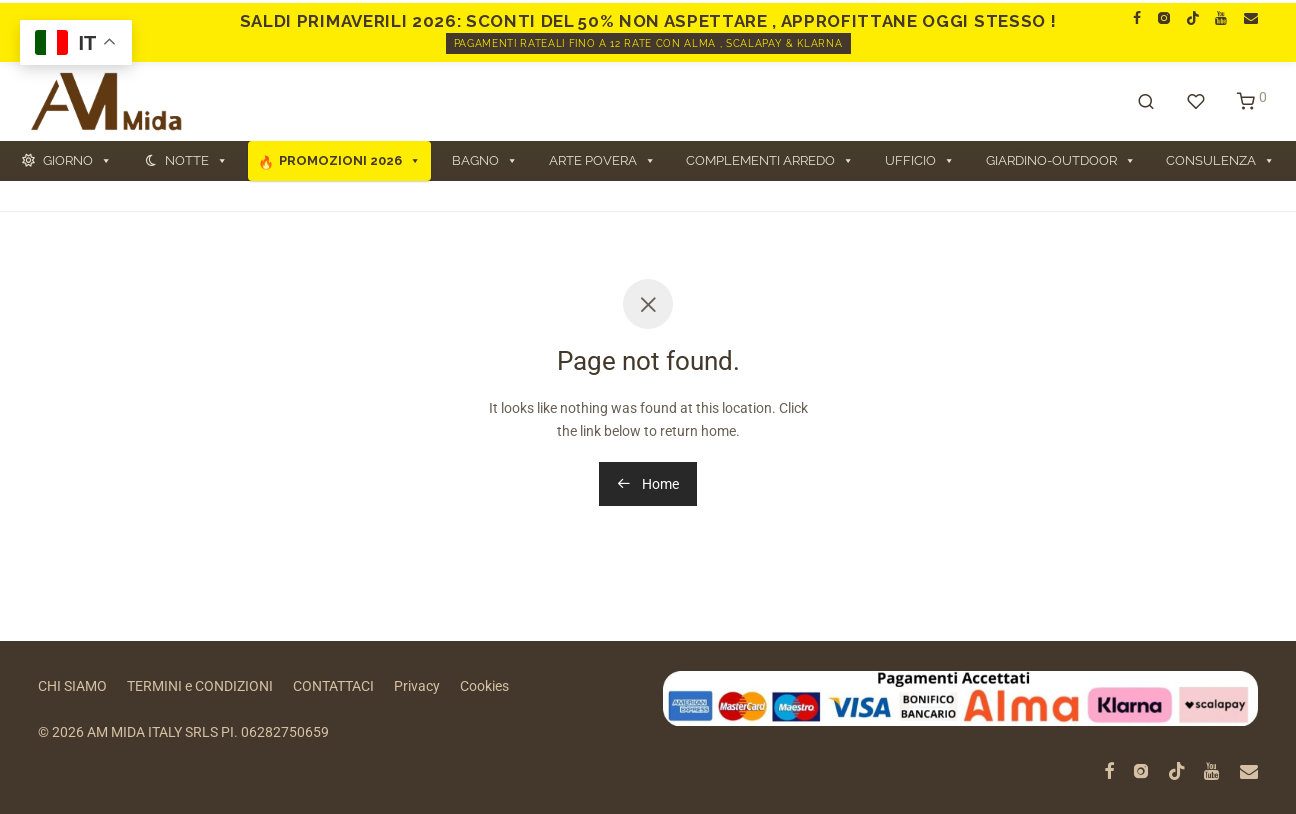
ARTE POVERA (602, 161)
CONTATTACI (333, 686)
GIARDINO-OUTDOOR (1061, 161)
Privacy (417, 686)
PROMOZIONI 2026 (350, 161)
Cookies (484, 686)
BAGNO (485, 161)
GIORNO (77, 161)
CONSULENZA (1220, 161)
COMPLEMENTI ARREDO (770, 161)
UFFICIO (920, 161)
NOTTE (196, 161)
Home (648, 484)
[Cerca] (1146, 102)
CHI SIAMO (72, 686)
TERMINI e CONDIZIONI (200, 686)
